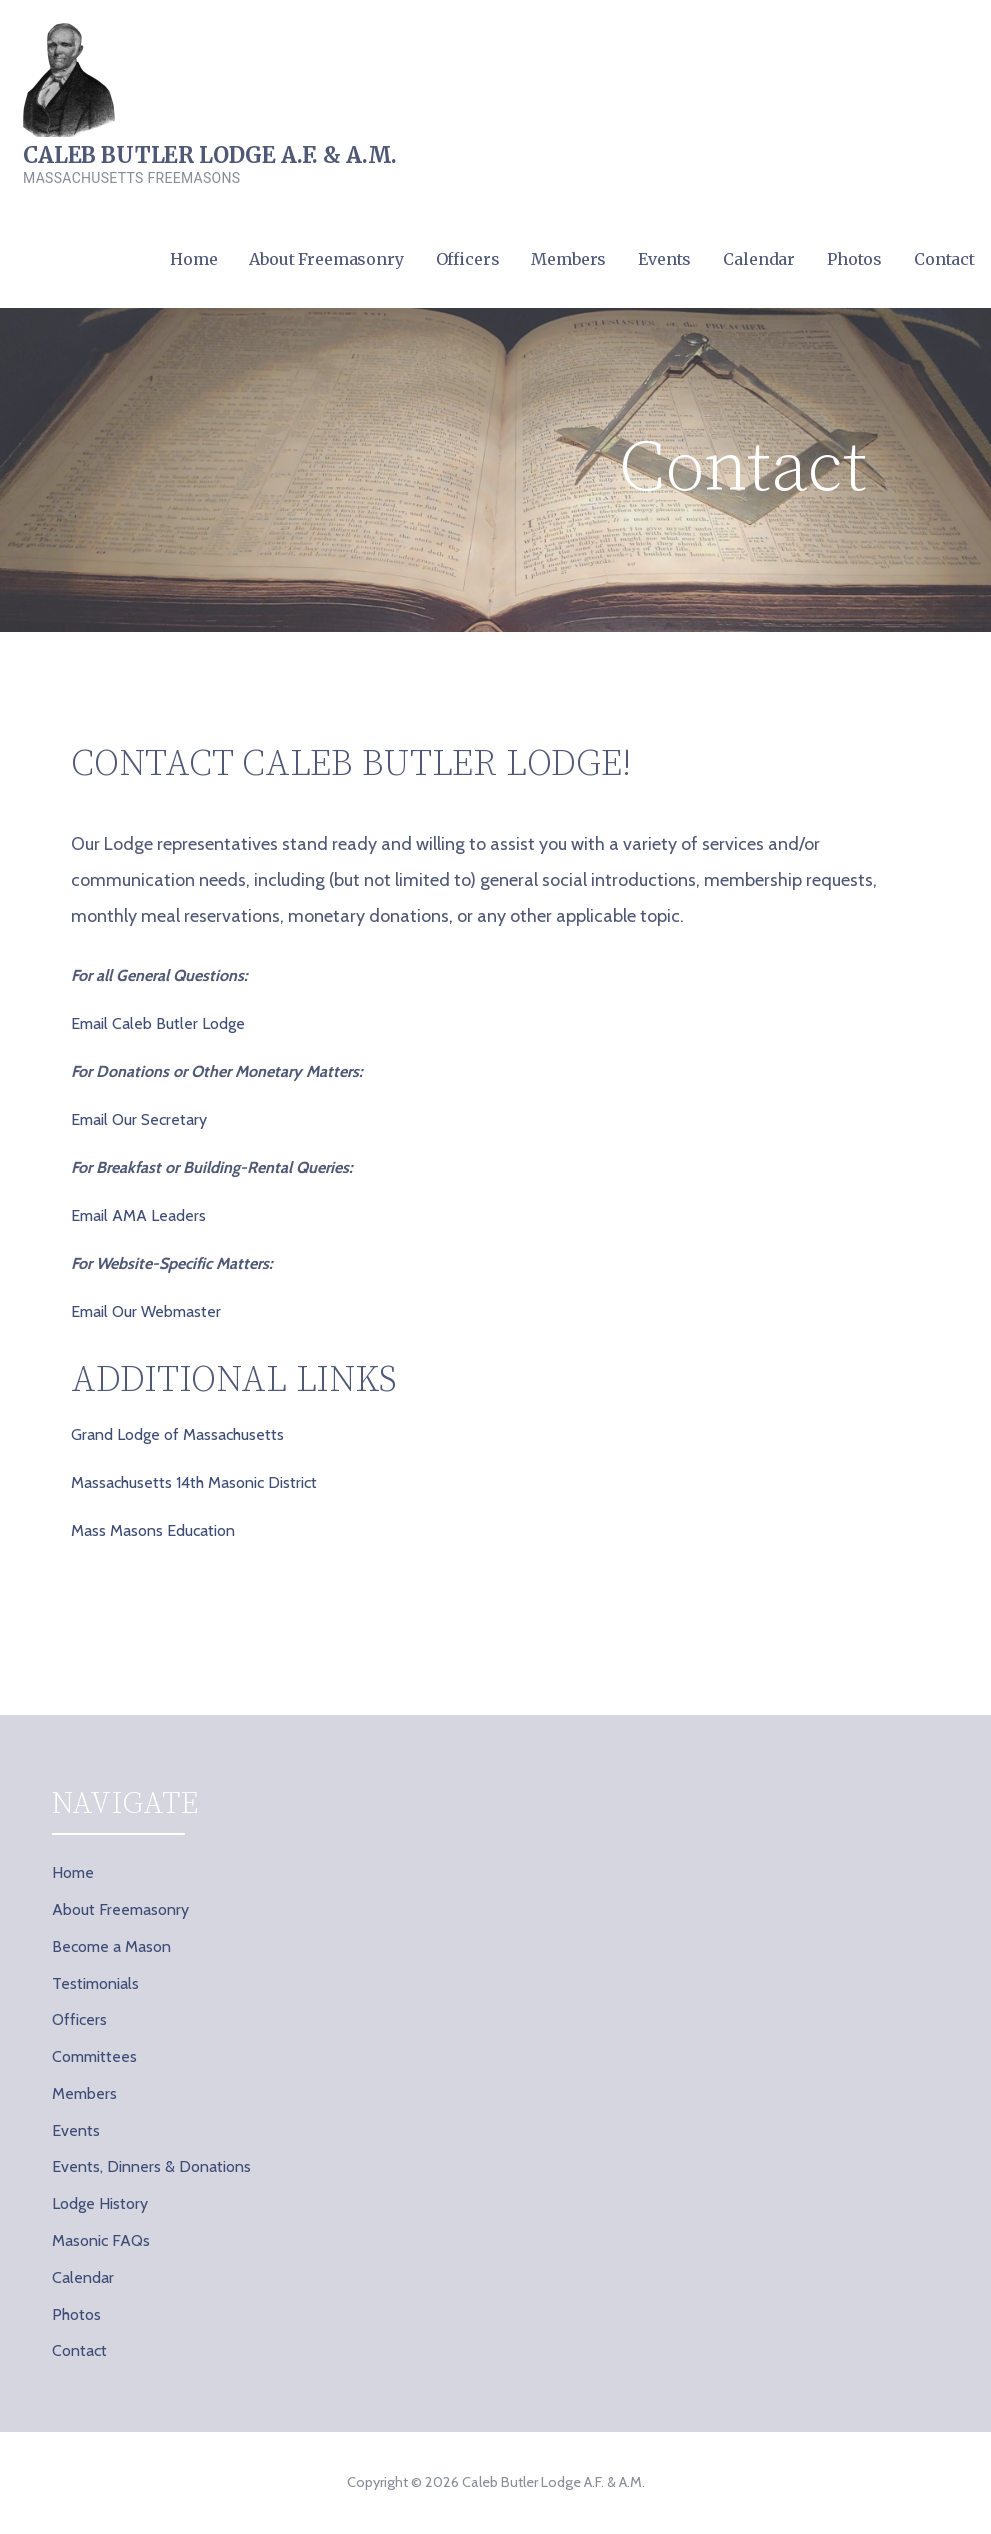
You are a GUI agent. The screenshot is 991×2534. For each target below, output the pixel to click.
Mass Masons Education (153, 1530)
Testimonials (95, 1983)
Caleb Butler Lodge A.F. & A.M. (210, 155)
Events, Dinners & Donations (151, 2166)
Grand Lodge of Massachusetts (177, 1434)
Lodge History (100, 2203)
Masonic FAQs (101, 2240)
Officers (468, 259)
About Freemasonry (326, 259)
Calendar (759, 259)
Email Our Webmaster (146, 1311)
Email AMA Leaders (138, 1215)
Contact (944, 259)
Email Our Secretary (139, 1119)
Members (568, 259)
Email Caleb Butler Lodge (158, 1023)
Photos (854, 259)
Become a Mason (111, 1946)
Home (193, 259)
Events (664, 259)
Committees (94, 2056)
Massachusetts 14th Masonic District (194, 1482)
